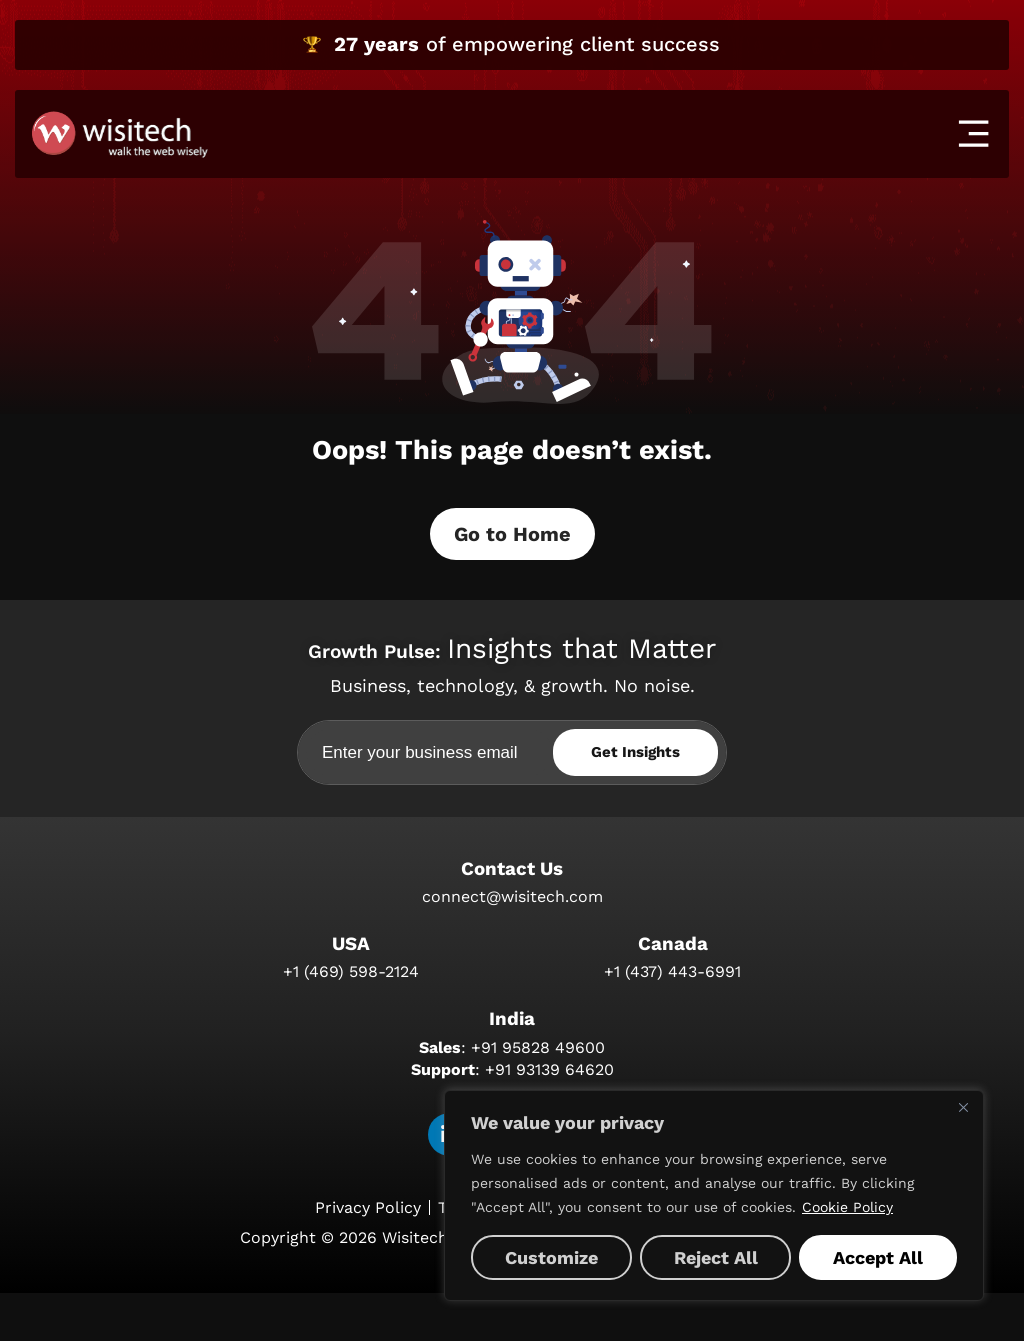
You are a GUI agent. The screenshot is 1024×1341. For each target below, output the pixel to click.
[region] (714, 1195)
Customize (551, 1257)
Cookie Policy (847, 1207)
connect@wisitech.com (512, 941)
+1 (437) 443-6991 (672, 1018)
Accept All (878, 1257)
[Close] (963, 1107)
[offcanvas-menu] (973, 133)
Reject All (716, 1257)
